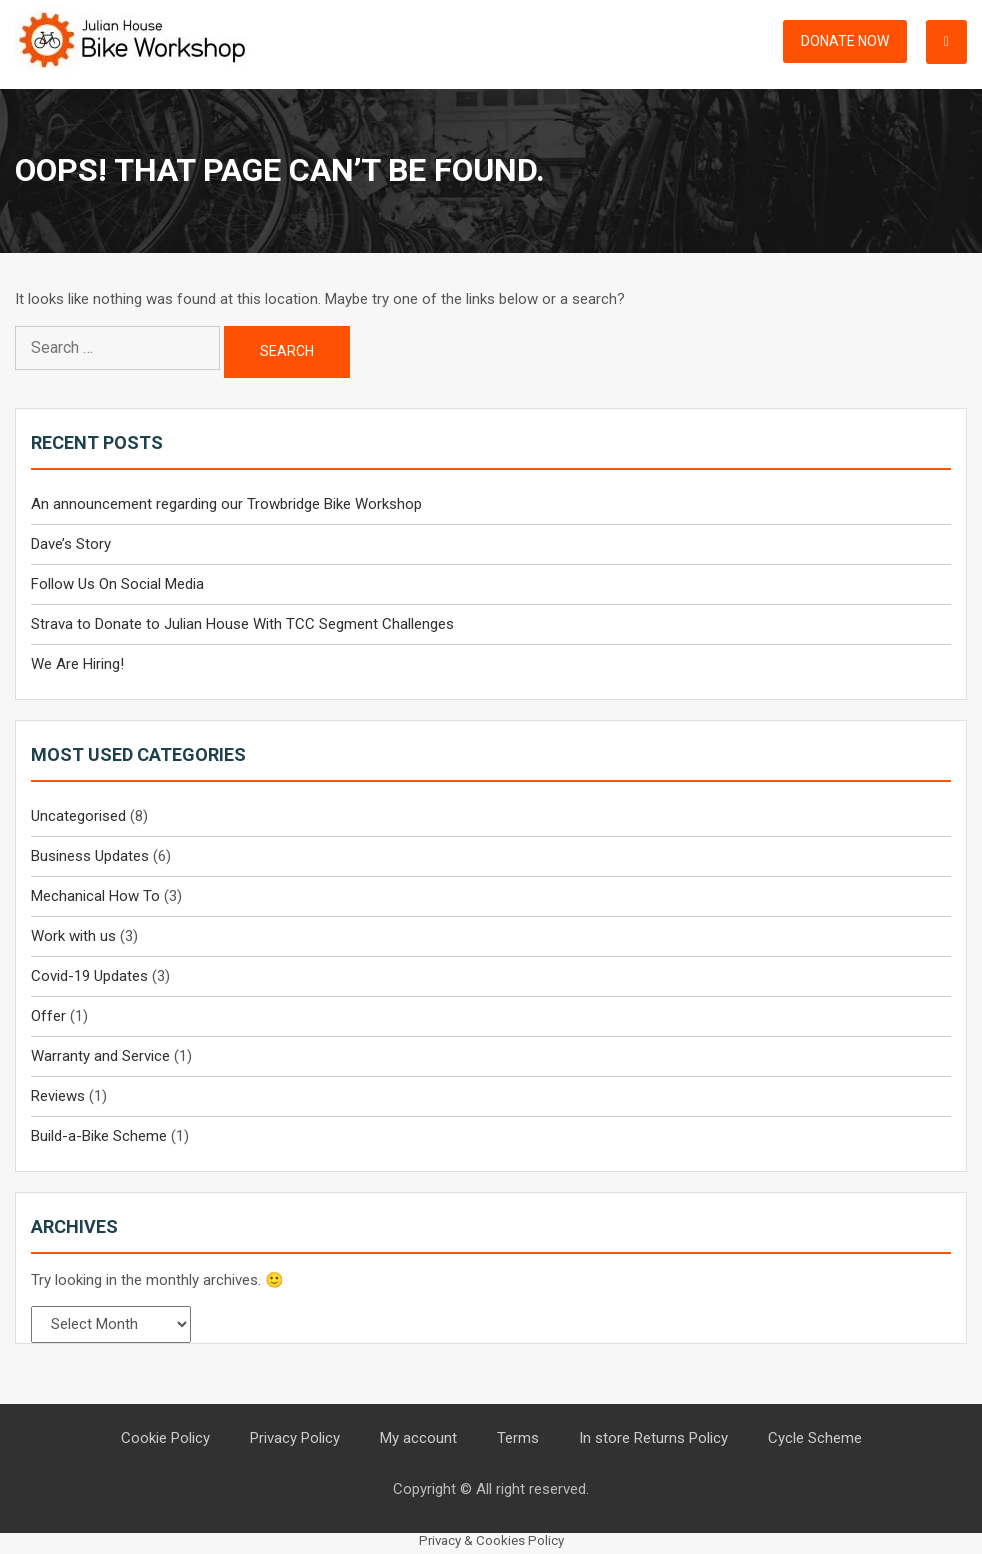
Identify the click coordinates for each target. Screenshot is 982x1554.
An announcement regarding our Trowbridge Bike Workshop (226, 504)
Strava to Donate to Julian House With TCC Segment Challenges (242, 624)
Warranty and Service (100, 1056)
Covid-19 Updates (89, 976)
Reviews (58, 1096)
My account (418, 1438)
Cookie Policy (165, 1438)
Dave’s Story (71, 544)
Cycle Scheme (815, 1438)
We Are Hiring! (77, 664)
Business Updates (90, 856)
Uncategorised (78, 816)
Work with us (73, 936)
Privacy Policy (295, 1438)
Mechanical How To (95, 896)
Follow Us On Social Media (117, 584)
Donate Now (845, 41)
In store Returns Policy (653, 1438)
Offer (48, 1016)
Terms (518, 1438)
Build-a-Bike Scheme (99, 1136)
